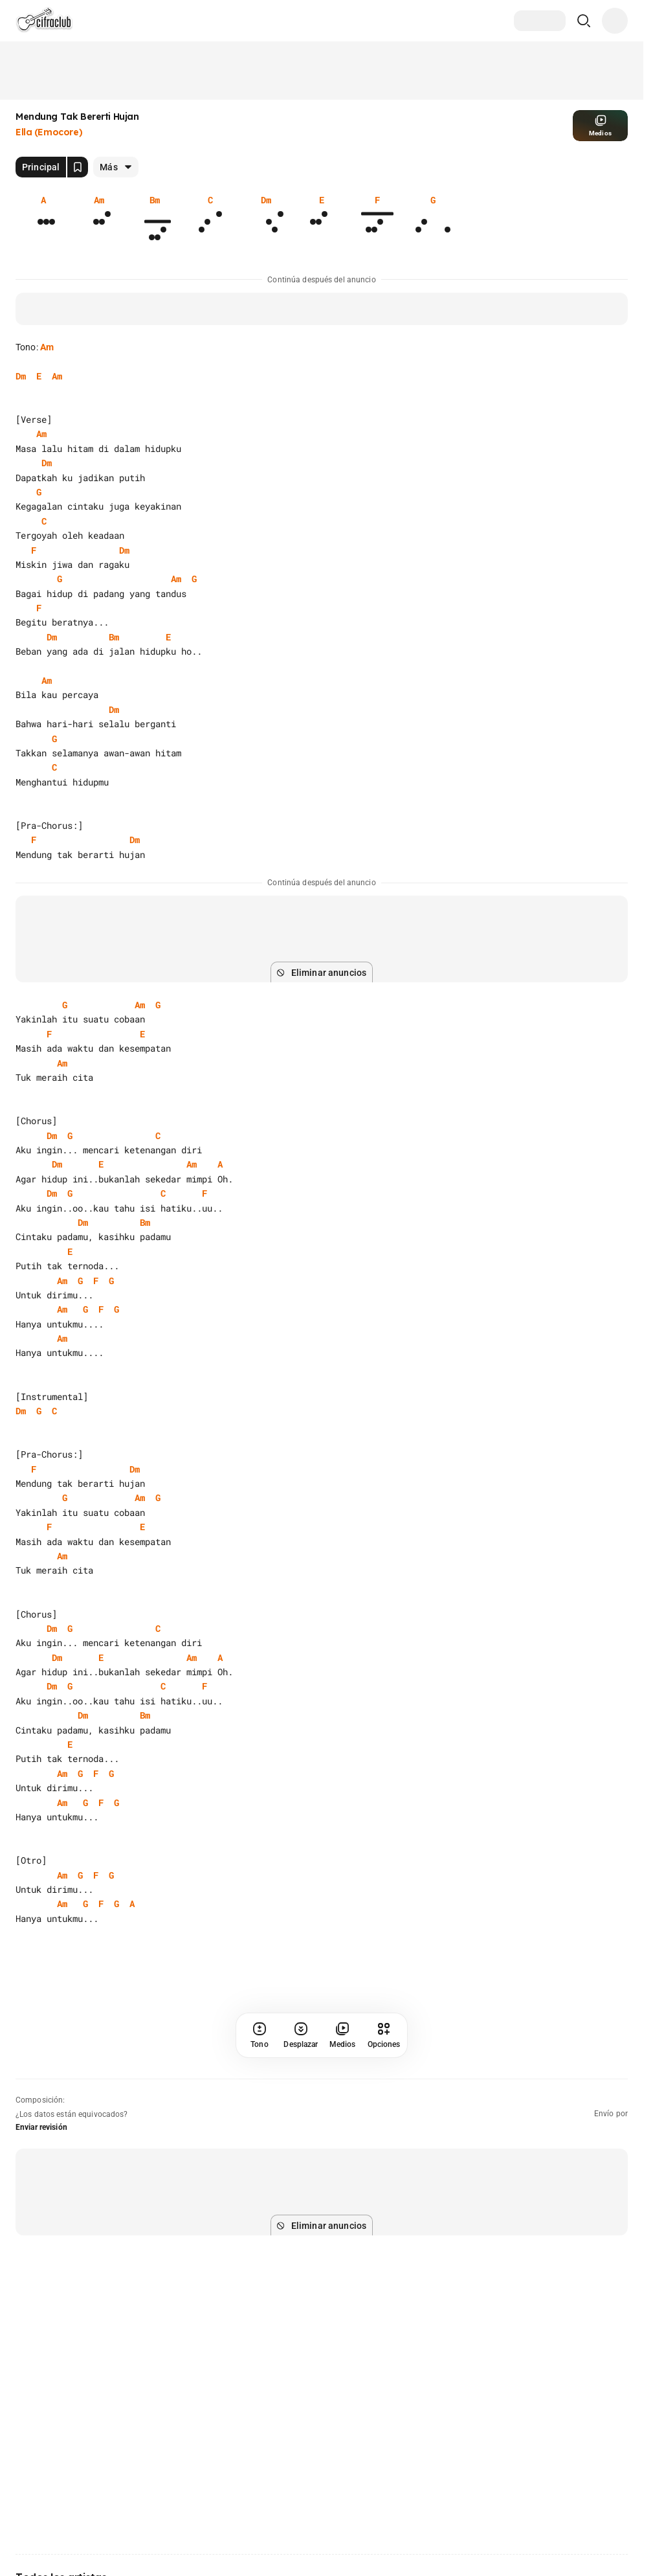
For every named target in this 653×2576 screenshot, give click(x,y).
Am (47, 347)
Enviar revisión (41, 2127)
